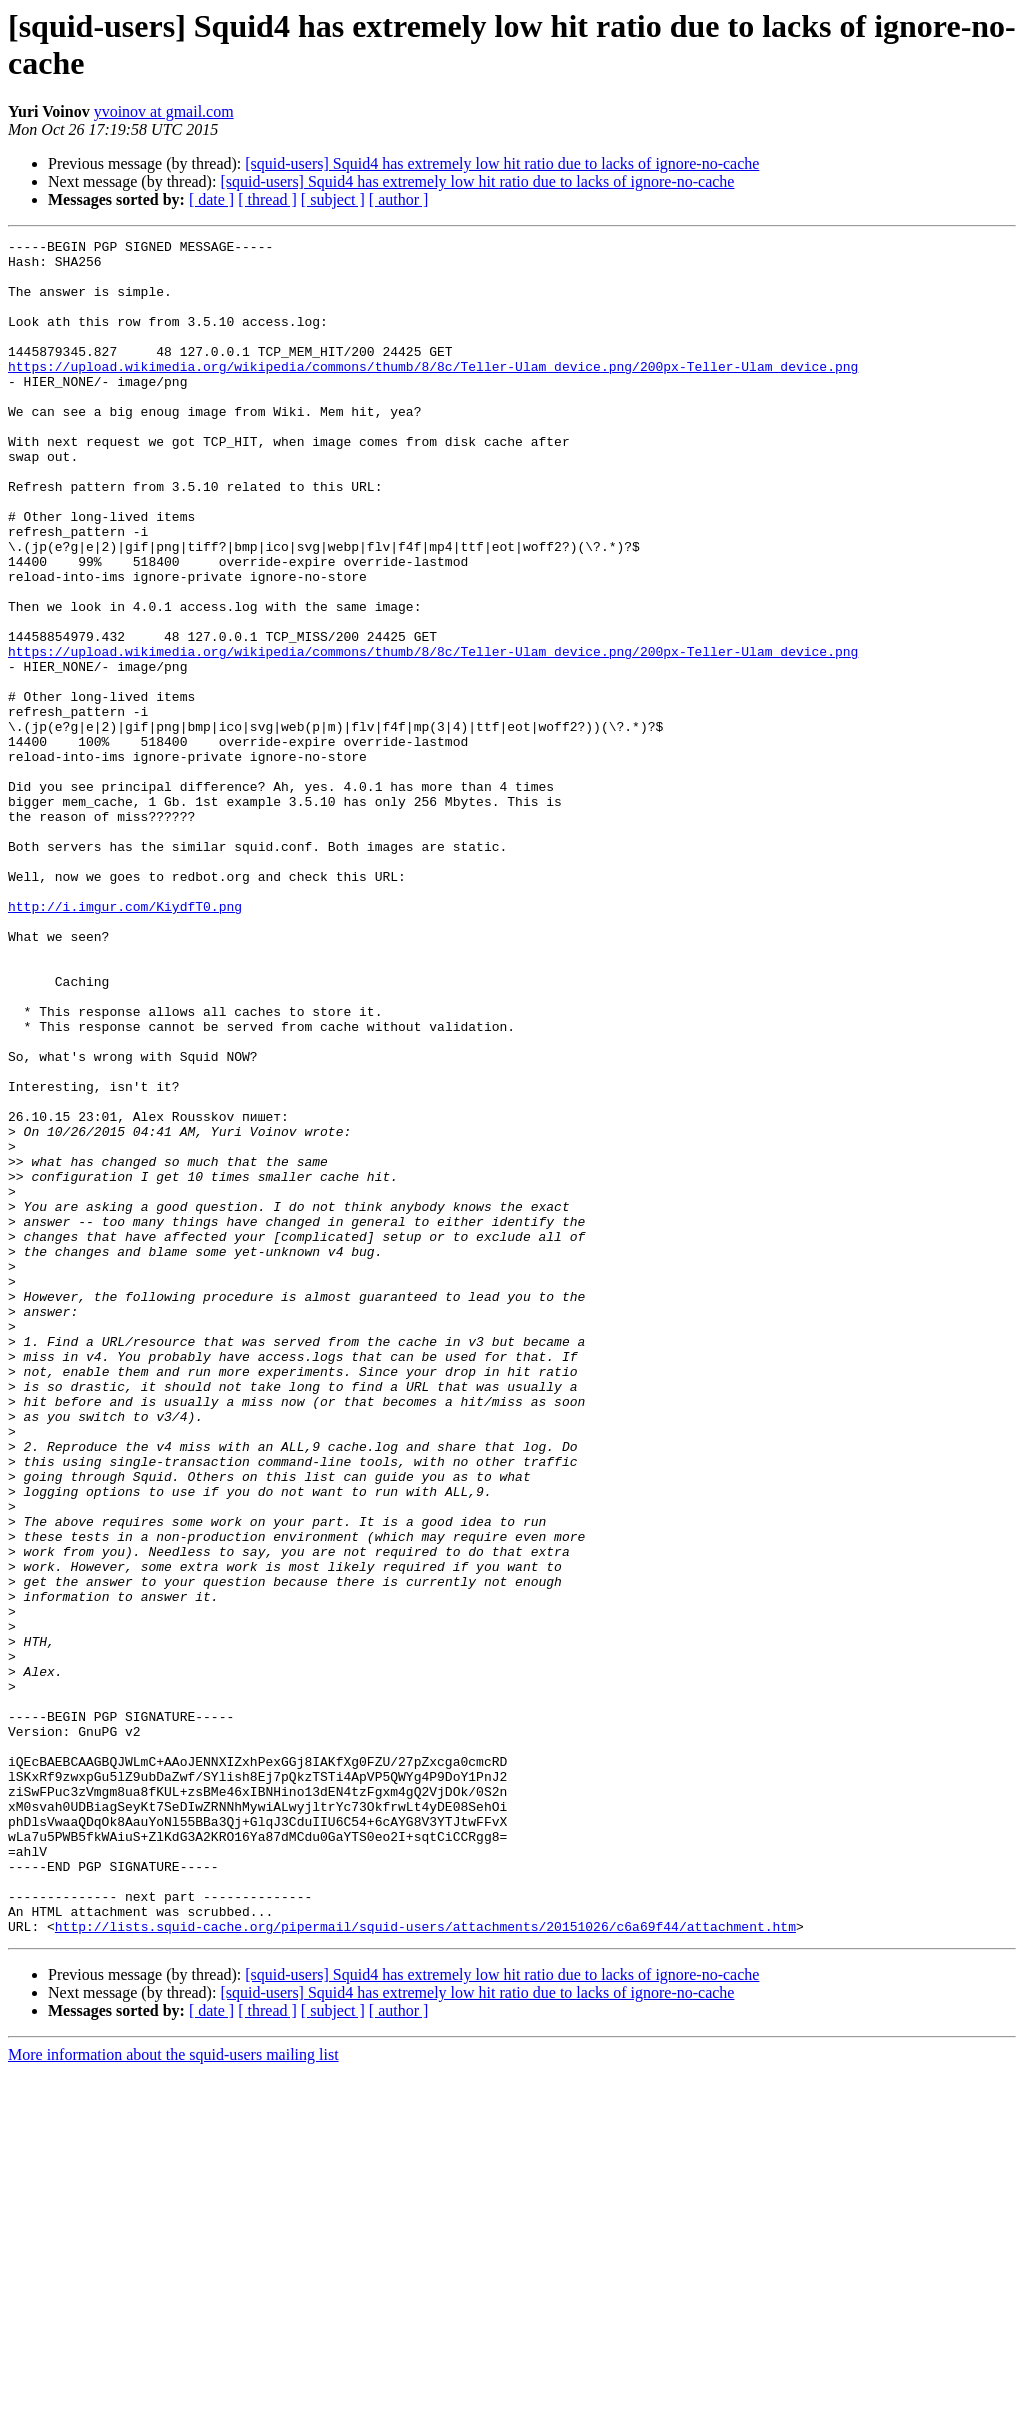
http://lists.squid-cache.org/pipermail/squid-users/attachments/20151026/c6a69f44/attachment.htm (425, 2265)
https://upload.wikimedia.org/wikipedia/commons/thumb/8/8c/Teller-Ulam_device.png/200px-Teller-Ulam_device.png (433, 393)
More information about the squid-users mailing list (173, 2393)
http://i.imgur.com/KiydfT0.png (125, 1041)
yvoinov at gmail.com (164, 111)
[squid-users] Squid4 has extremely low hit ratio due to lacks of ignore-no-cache (502, 163)
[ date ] (211, 199)
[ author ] (399, 199)
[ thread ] (267, 199)
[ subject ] (333, 199)
